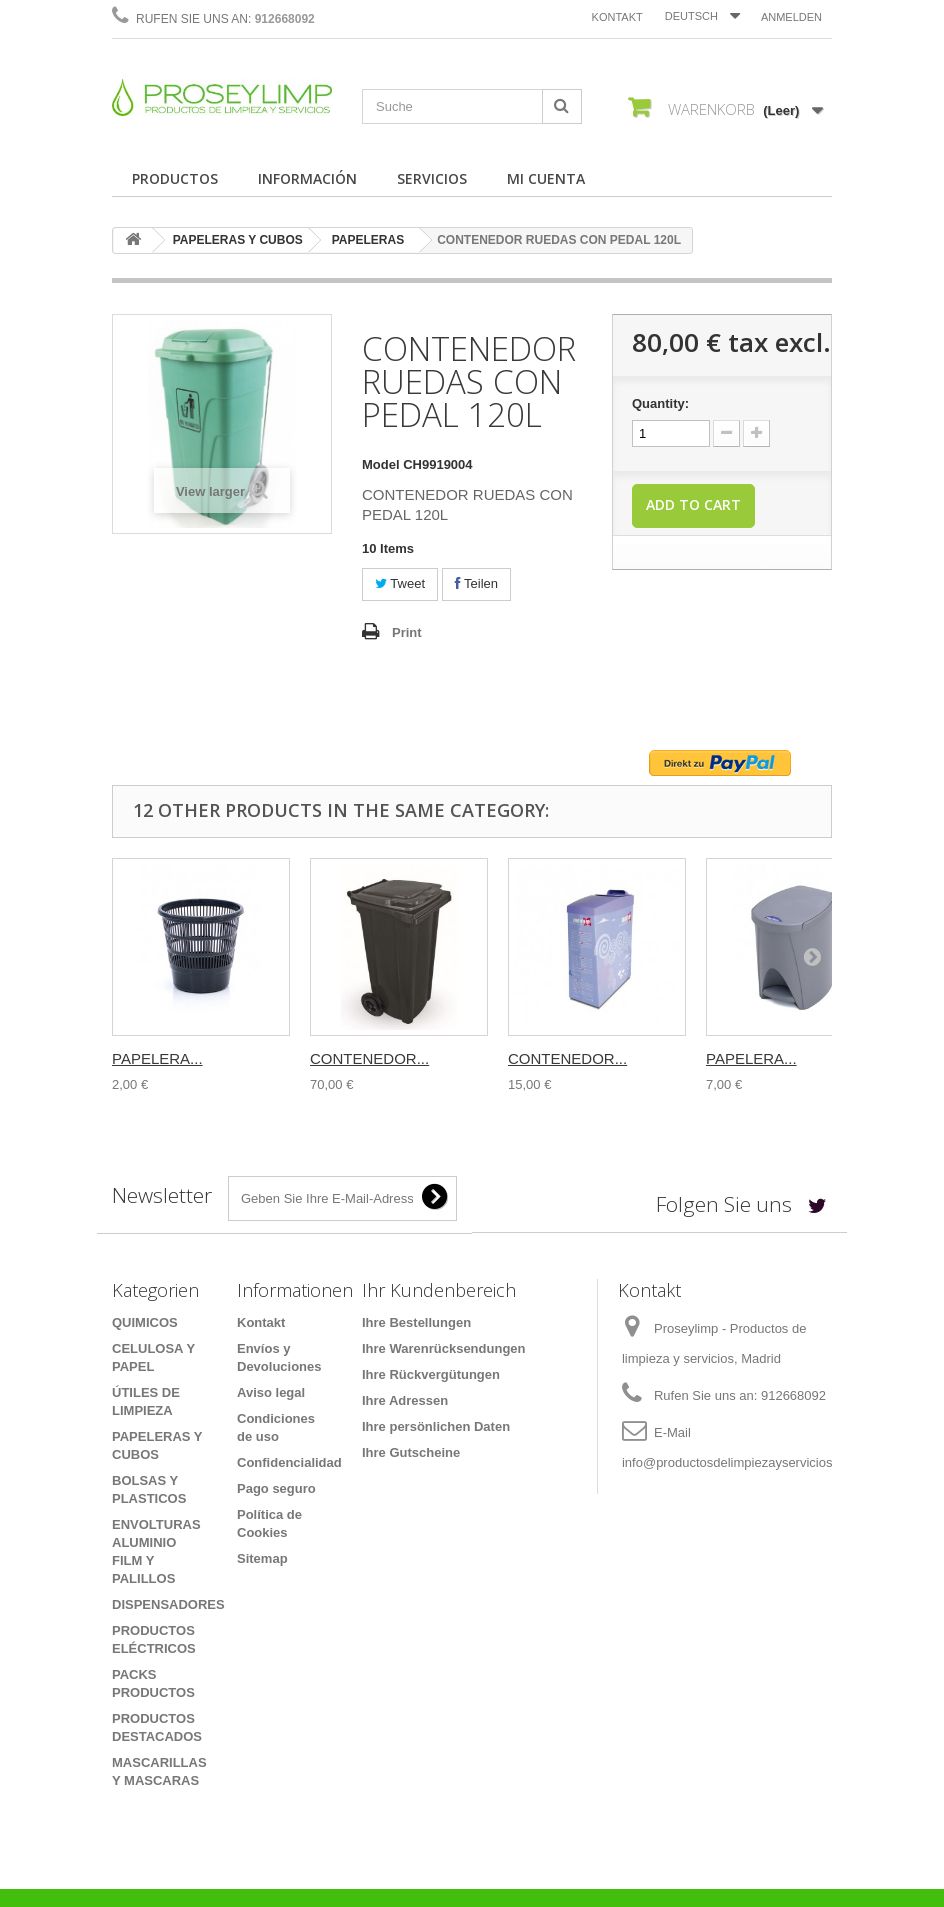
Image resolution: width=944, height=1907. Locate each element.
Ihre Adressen (405, 1400)
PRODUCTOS (175, 178)
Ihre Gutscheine (411, 1452)
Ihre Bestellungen (416, 1322)
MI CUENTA (546, 178)
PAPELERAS (368, 240)
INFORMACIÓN (307, 178)
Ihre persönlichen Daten (436, 1426)
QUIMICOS (145, 1322)
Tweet (400, 583)
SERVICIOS (432, 178)
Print (407, 632)
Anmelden (791, 17)
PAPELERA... (157, 1058)
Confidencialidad (289, 1462)
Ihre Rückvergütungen (431, 1374)
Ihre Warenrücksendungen (444, 1348)
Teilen (476, 583)
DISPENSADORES (168, 1604)
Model (381, 464)
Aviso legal (271, 1392)
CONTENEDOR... (369, 1058)
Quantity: (660, 403)
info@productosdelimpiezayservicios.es (736, 1462)
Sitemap (262, 1558)
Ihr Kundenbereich (439, 1290)
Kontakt (617, 17)
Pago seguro (276, 1488)
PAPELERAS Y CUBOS (238, 240)
